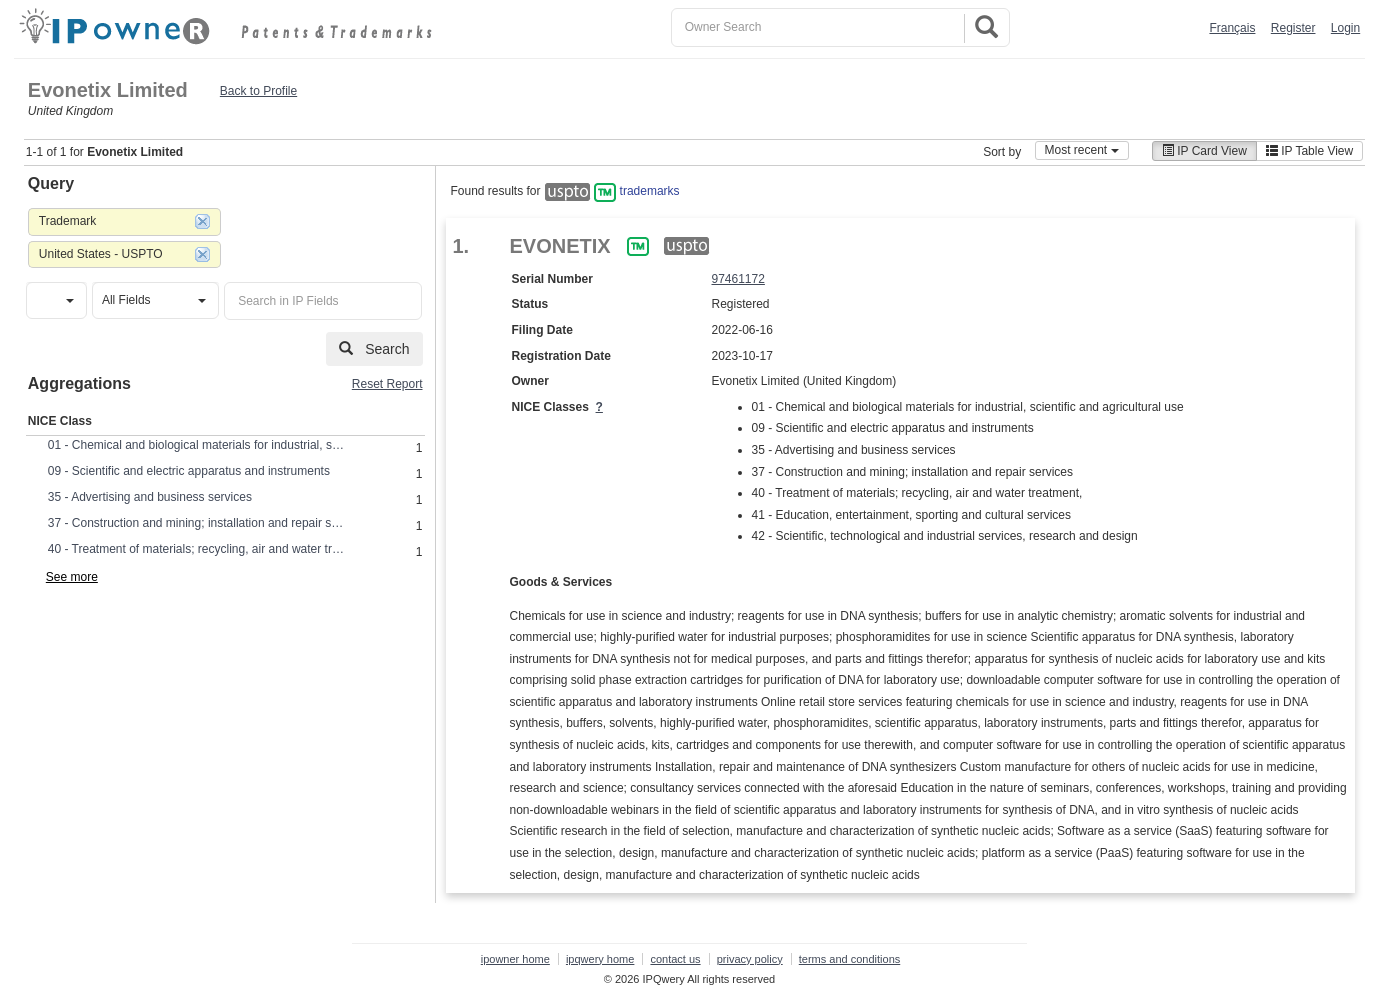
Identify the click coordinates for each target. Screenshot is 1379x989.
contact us (675, 959)
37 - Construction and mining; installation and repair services (198, 523)
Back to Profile (258, 91)
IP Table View (1309, 151)
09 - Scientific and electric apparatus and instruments (189, 471)
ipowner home (515, 959)
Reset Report (387, 384)
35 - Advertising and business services (150, 497)
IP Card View (1204, 151)
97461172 (738, 279)
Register (1293, 28)
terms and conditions (850, 959)
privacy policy (750, 959)
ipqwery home (600, 959)
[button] (56, 300)
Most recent (1082, 150)
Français (1232, 28)
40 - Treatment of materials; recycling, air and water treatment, (198, 549)
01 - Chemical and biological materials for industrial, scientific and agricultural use (198, 445)
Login (1345, 28)
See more (72, 577)
